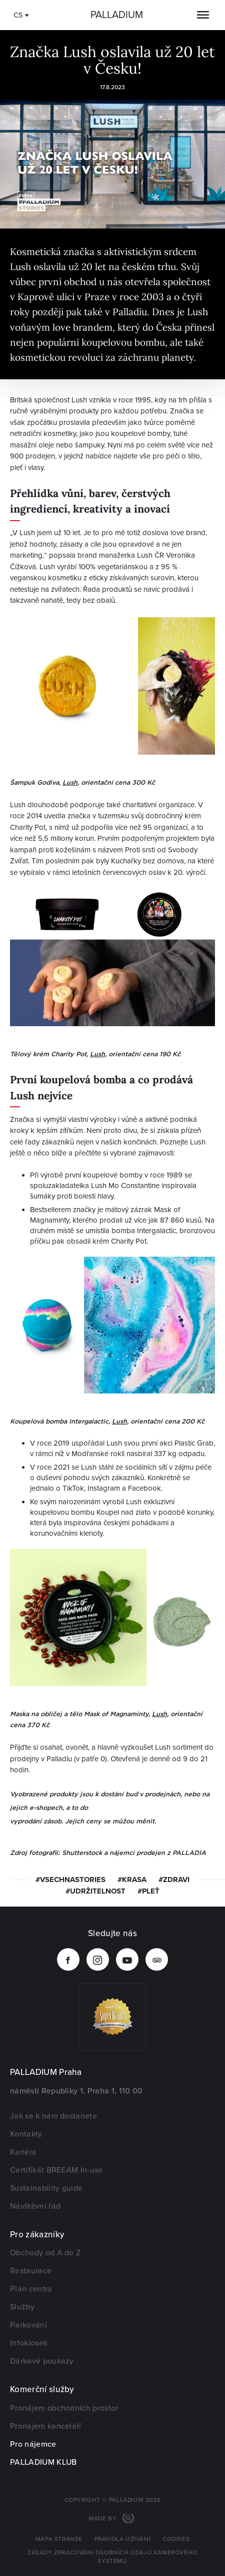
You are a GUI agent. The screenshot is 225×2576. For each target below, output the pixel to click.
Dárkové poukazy (42, 2361)
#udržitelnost (96, 1891)
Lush (70, 782)
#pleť (149, 1891)
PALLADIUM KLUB (43, 2462)
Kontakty (26, 2134)
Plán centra (31, 2289)
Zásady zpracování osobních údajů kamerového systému (113, 2557)
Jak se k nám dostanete (53, 2116)
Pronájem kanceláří (46, 2426)
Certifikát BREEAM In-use (56, 2170)
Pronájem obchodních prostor (64, 2408)
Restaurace (31, 2271)
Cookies (176, 2539)
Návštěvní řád (35, 2206)
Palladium (116, 15)
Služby (22, 2307)
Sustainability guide (46, 2188)
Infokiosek (29, 2343)
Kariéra (23, 2152)
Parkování (28, 2325)
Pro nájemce (33, 2444)
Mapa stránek (59, 2539)
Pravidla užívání (122, 2539)
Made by (103, 2518)
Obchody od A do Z (45, 2253)
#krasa (132, 1879)
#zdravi (174, 1879)
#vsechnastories (71, 1879)
